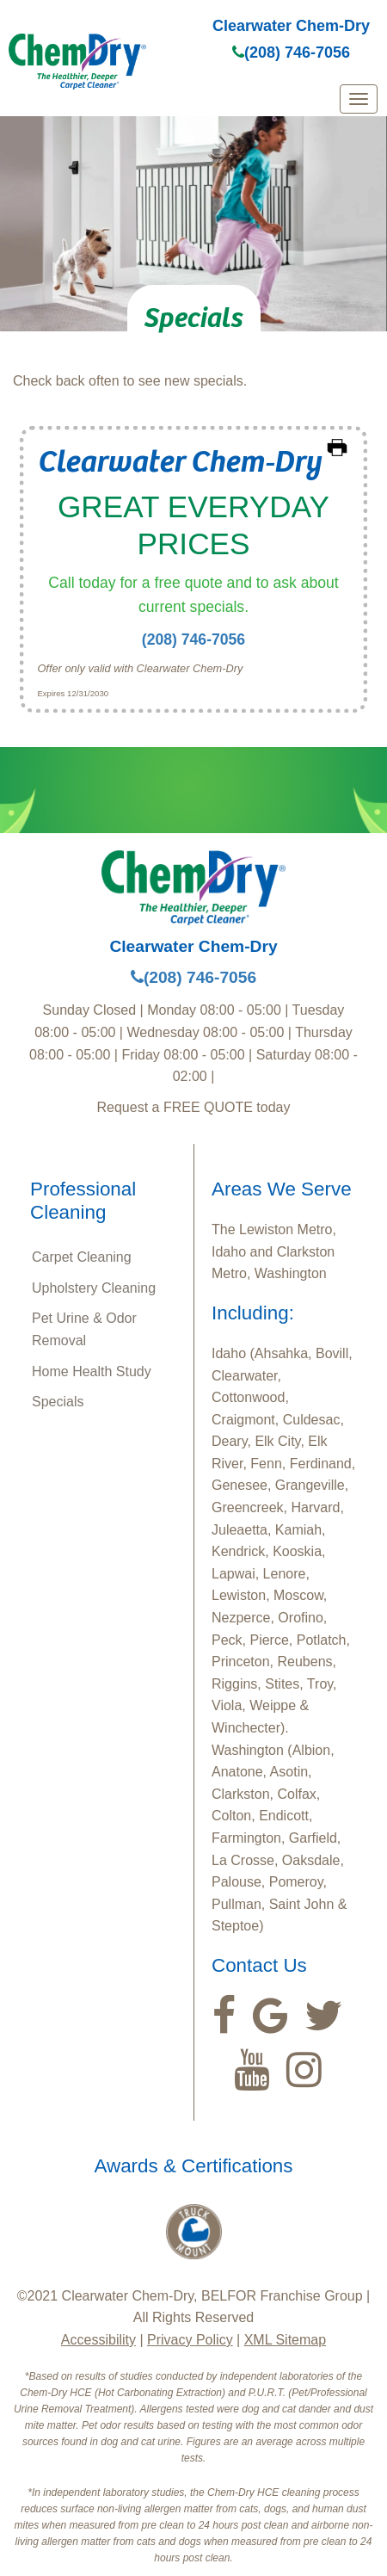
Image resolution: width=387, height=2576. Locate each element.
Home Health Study (91, 1371)
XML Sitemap (285, 2339)
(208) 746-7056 (291, 52)
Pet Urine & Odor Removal (84, 1329)
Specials (57, 1401)
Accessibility (98, 2339)
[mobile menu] (359, 99)
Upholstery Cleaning (94, 1288)
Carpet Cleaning (82, 1257)
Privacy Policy (190, 2339)
